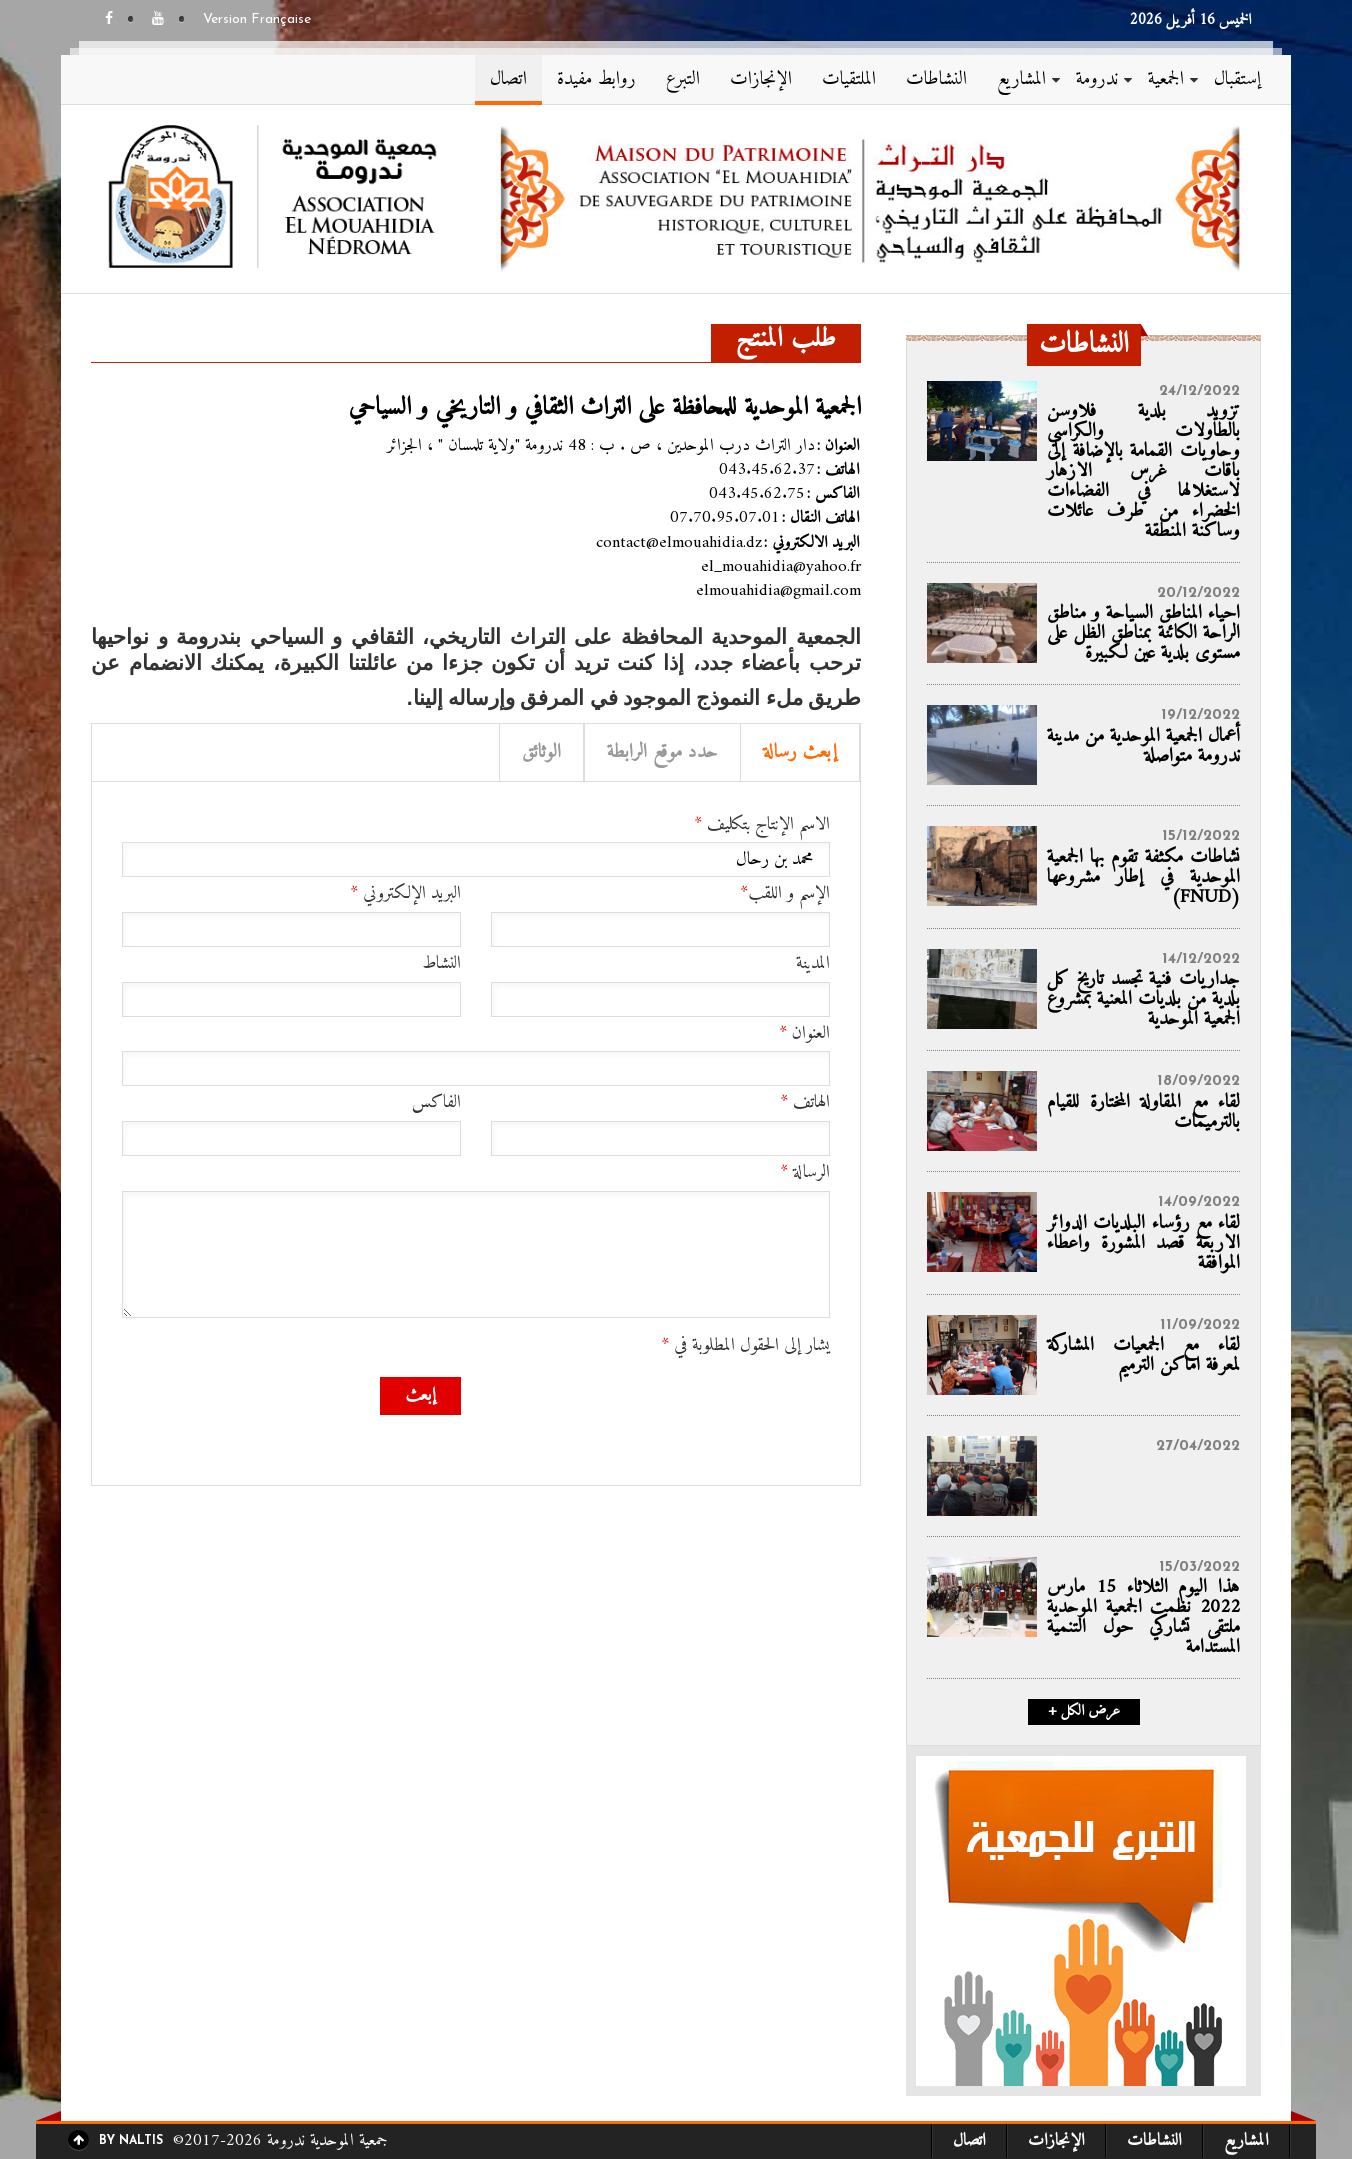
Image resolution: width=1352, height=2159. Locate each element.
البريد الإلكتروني (405, 894)
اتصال (508, 79)
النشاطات (936, 79)
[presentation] (678, 1416)
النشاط (441, 964)
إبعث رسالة (800, 752)
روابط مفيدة (596, 79)
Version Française (257, 20)
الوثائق (541, 752)
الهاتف (805, 1103)
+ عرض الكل (1084, 1712)
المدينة (813, 964)
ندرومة (1097, 79)
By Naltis (131, 2141)
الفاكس (436, 1103)
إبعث (420, 1395)
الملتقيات (849, 79)
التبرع (683, 79)
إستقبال (1237, 79)
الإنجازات (761, 79)
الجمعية (1166, 79)
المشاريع (1021, 79)
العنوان (804, 1034)
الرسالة (805, 1173)
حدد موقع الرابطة (662, 752)
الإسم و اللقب (785, 894)
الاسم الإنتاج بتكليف (762, 825)
